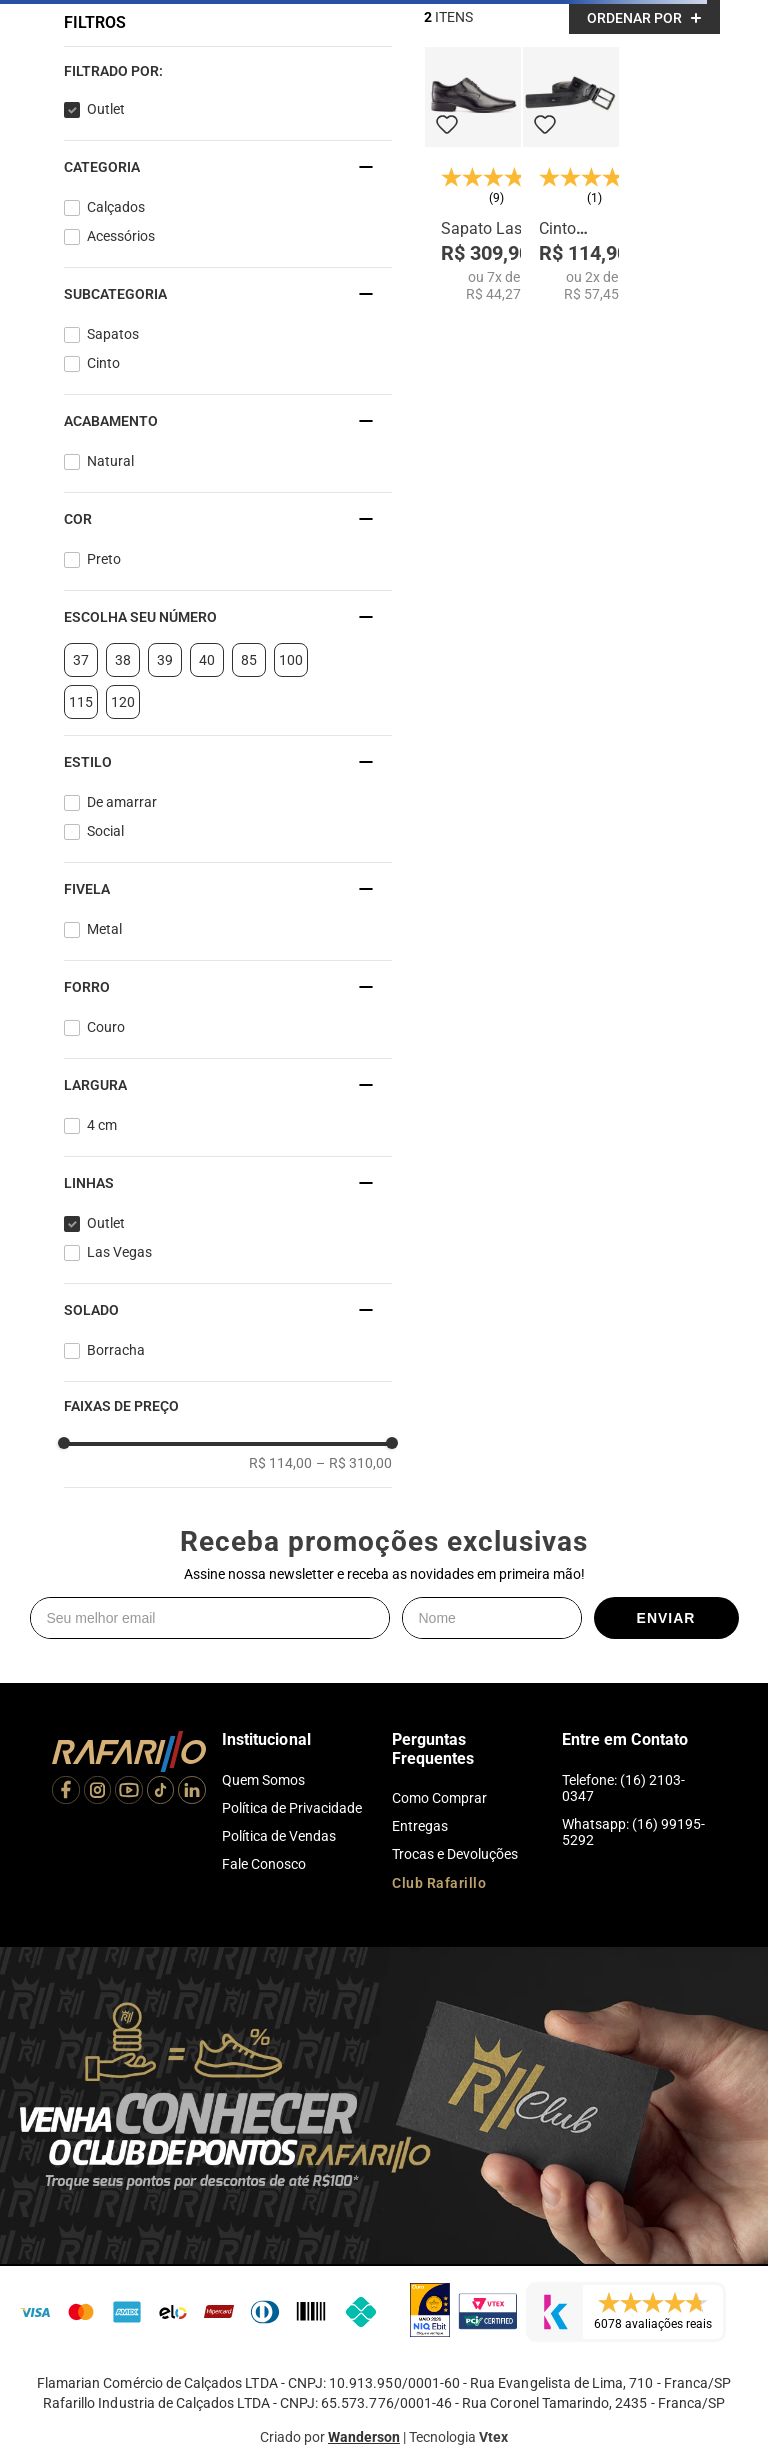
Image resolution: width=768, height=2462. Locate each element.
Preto (104, 559)
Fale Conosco (264, 1864)
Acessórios (121, 236)
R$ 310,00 (354, 1463)
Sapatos (113, 334)
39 (165, 660)
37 (81, 660)
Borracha (116, 1350)
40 (207, 660)
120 (123, 702)
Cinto (103, 363)
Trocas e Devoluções (455, 1854)
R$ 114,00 (280, 1463)
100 (291, 660)
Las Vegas (119, 1252)
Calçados (116, 207)
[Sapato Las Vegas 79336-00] (473, 174)
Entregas (420, 1826)
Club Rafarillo (439, 1883)
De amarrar (122, 802)
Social (105, 831)
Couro (106, 1027)
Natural (110, 461)
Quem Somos (263, 1780)
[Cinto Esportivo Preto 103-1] (571, 174)
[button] (228, 71)
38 (123, 660)
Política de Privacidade (292, 1808)
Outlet (106, 109)
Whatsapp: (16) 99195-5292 (633, 1832)
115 (81, 702)
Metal (104, 929)
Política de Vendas (279, 1836)
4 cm (102, 1125)
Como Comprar (439, 1798)
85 (249, 660)
